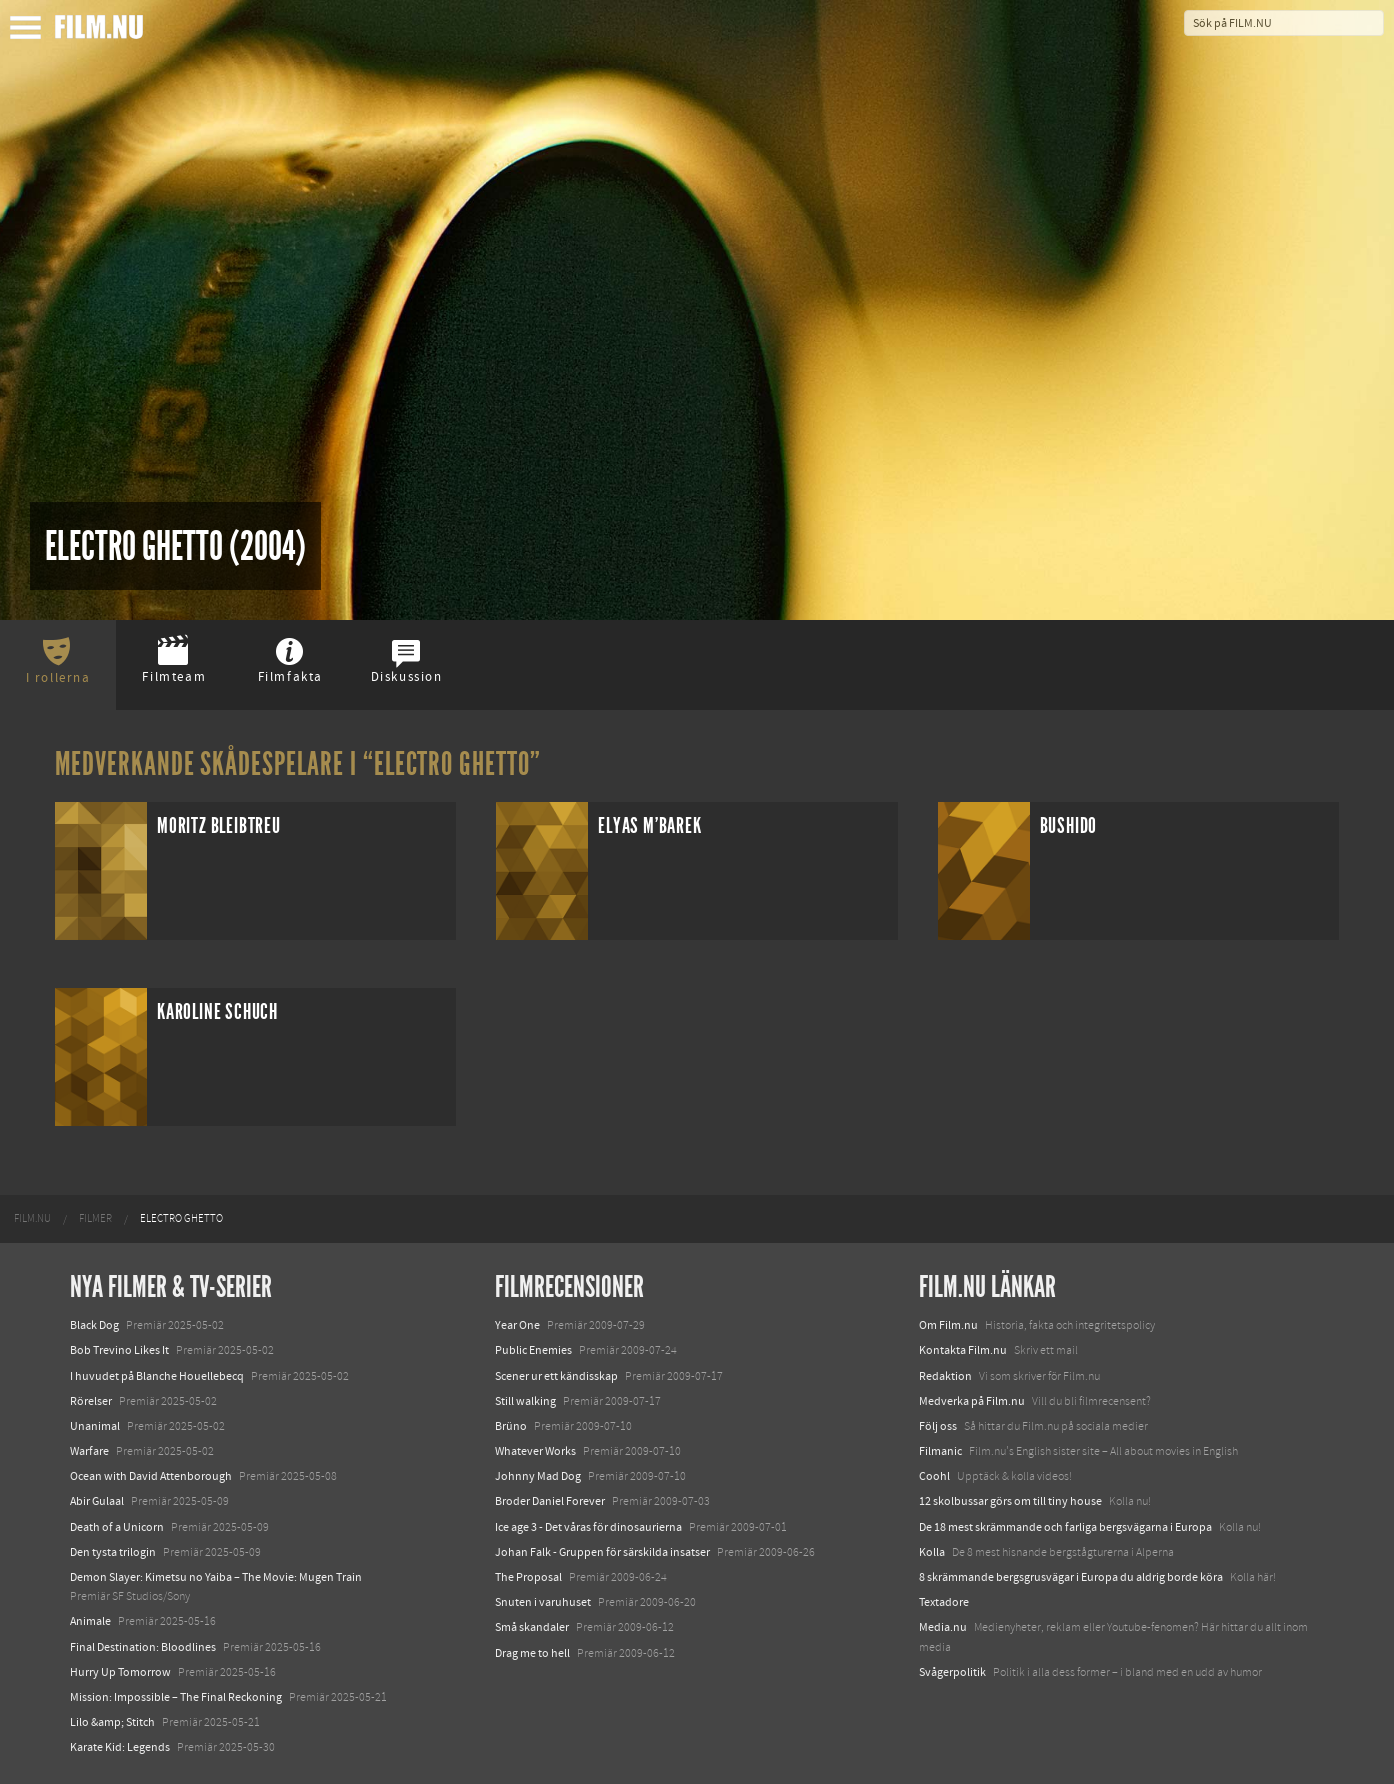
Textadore (944, 1602)
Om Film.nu (948, 1325)
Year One (517, 1325)
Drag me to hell (532, 1653)
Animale (90, 1621)
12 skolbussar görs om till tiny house (1010, 1501)
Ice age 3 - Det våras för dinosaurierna (588, 1527)
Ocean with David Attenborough (151, 1476)
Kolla (932, 1552)
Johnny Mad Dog (538, 1476)
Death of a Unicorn (117, 1527)
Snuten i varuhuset (543, 1602)
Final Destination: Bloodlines (143, 1647)
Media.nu (943, 1627)
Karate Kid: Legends (120, 1747)
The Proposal (528, 1577)
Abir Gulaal (97, 1501)
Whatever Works (535, 1451)
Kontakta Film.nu (963, 1350)
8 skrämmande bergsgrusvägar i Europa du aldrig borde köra (1071, 1577)
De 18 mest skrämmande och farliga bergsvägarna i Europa (1065, 1527)
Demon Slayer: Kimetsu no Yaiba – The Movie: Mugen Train (216, 1577)
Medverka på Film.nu (972, 1401)
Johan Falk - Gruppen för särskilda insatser (602, 1552)
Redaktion (945, 1376)
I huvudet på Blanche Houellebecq (157, 1376)
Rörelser (91, 1401)
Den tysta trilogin (113, 1552)
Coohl (934, 1476)
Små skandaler (532, 1627)
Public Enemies (533, 1350)
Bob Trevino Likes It (119, 1350)
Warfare (89, 1451)
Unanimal (95, 1426)
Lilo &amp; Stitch (112, 1722)
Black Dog (94, 1325)
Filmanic (940, 1451)
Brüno (511, 1426)
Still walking (525, 1401)
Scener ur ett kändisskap (556, 1376)
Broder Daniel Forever (550, 1501)
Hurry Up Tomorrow (120, 1672)
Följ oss (938, 1426)
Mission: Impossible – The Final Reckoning (176, 1697)
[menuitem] (32, 1219)
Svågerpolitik (952, 1672)
